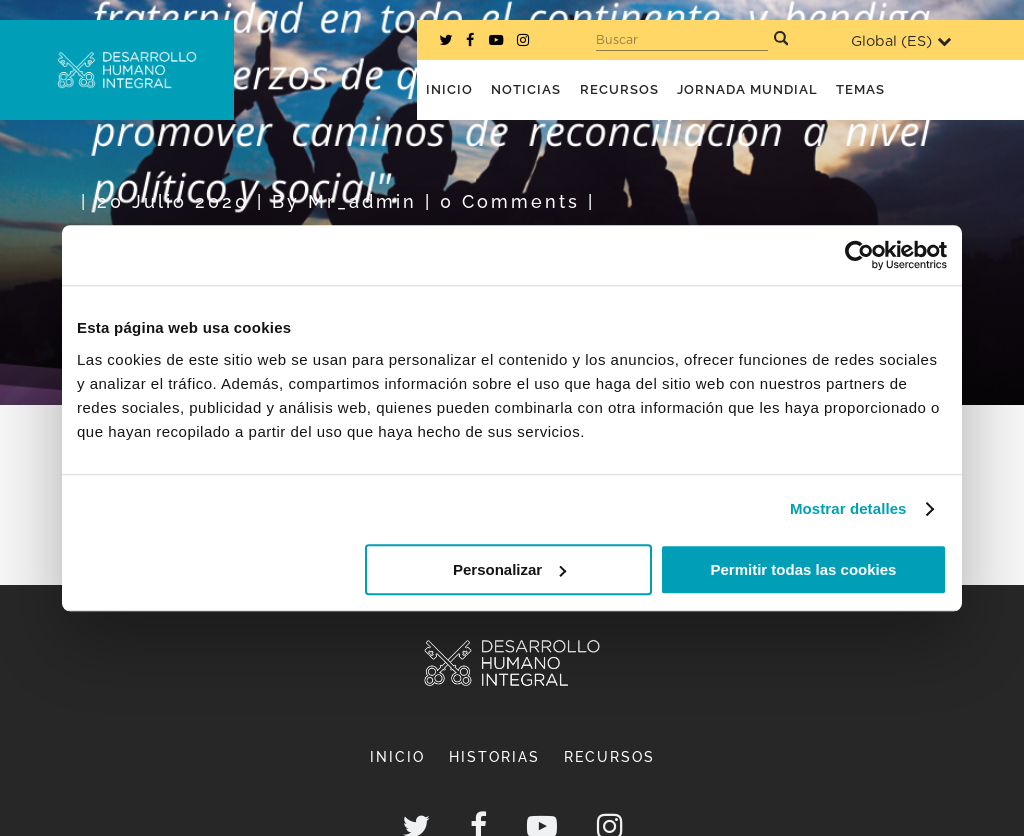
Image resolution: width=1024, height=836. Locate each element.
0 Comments (510, 201)
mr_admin (362, 201)
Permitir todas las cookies (803, 569)
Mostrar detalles (848, 508)
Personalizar (509, 569)
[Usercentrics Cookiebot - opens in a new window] (859, 255)
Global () (901, 41)
